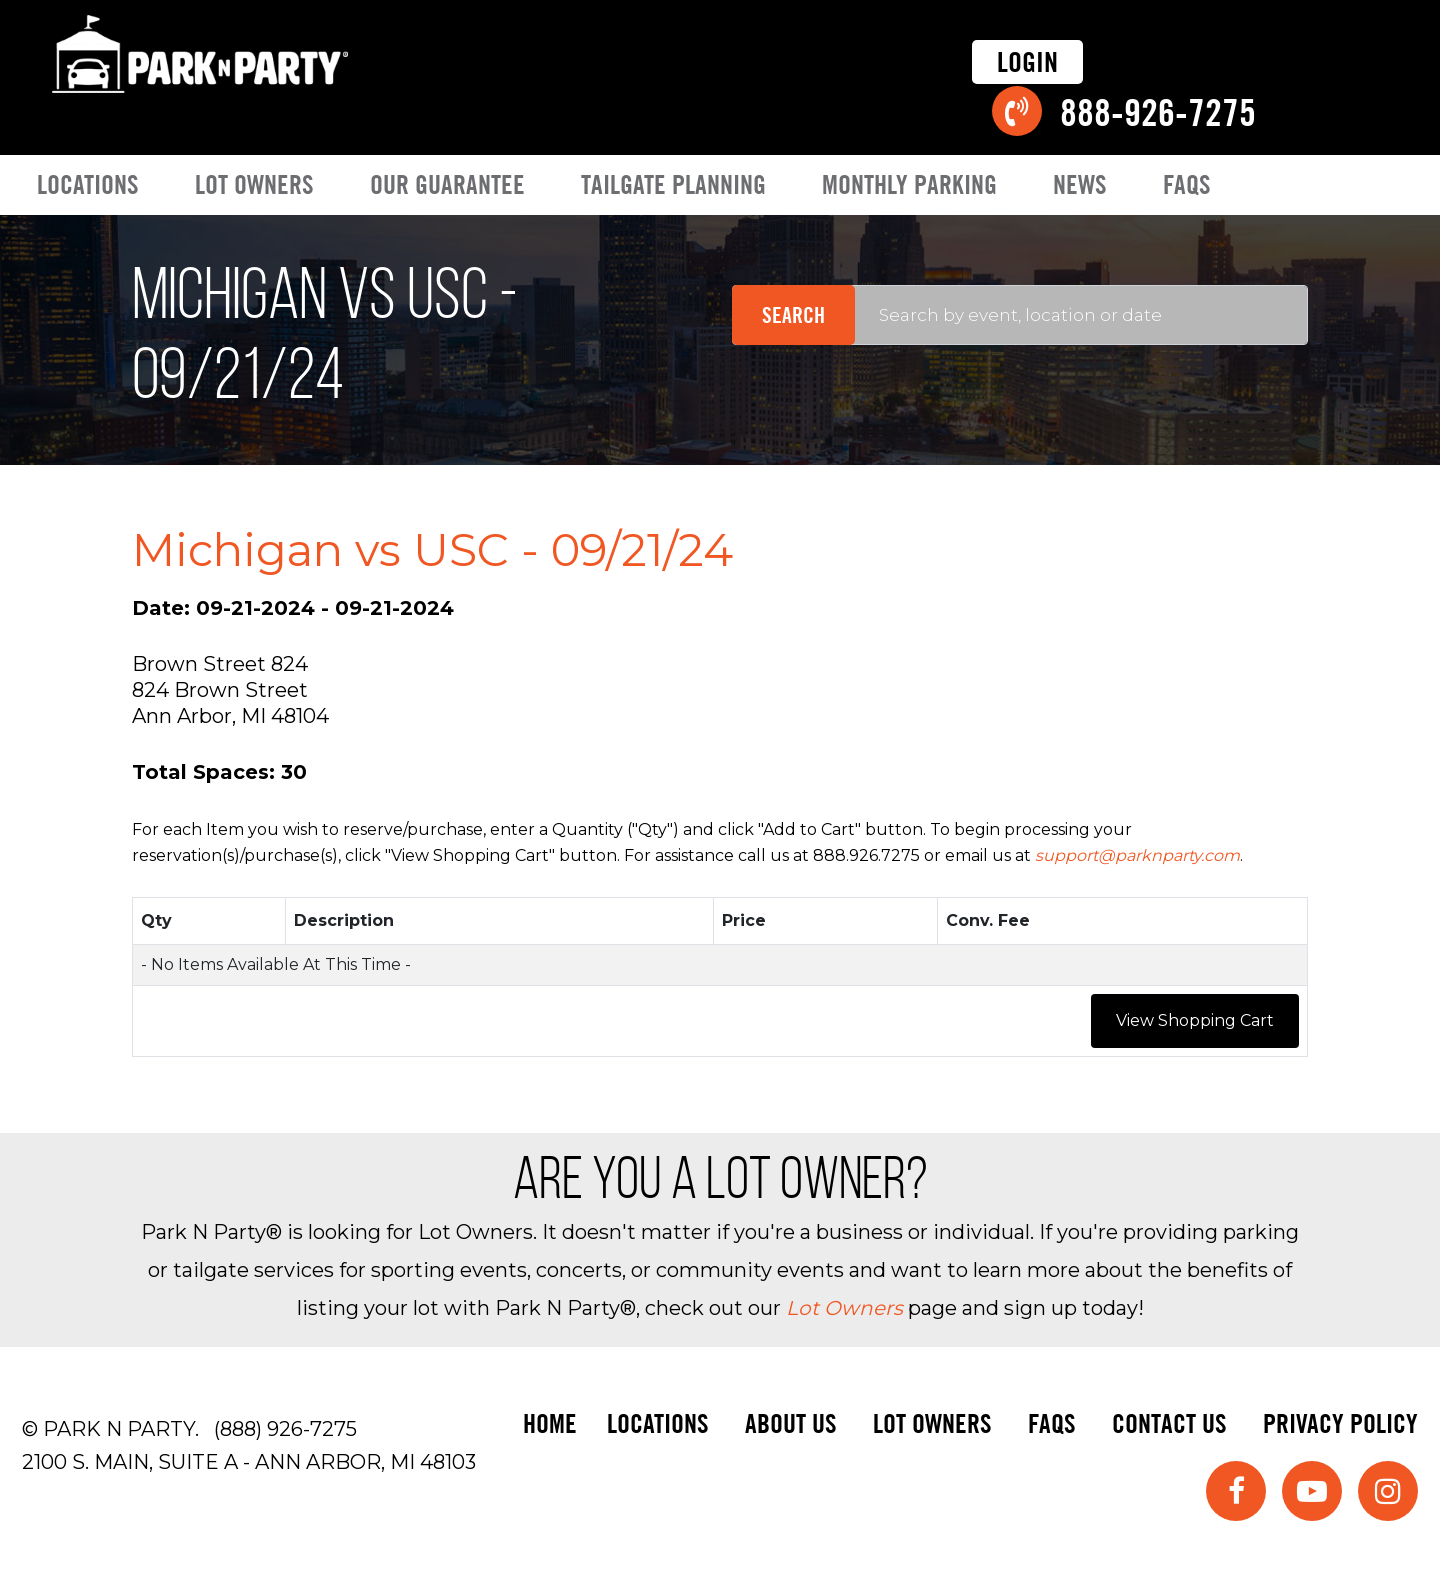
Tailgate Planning (673, 184)
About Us (791, 1423)
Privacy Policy (1340, 1423)
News (1080, 184)
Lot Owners (254, 184)
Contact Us (1169, 1423)
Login (1027, 62)
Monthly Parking (909, 184)
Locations (88, 184)
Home (550, 1423)
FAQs (1187, 184)
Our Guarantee (447, 184)
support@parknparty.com (1137, 855)
